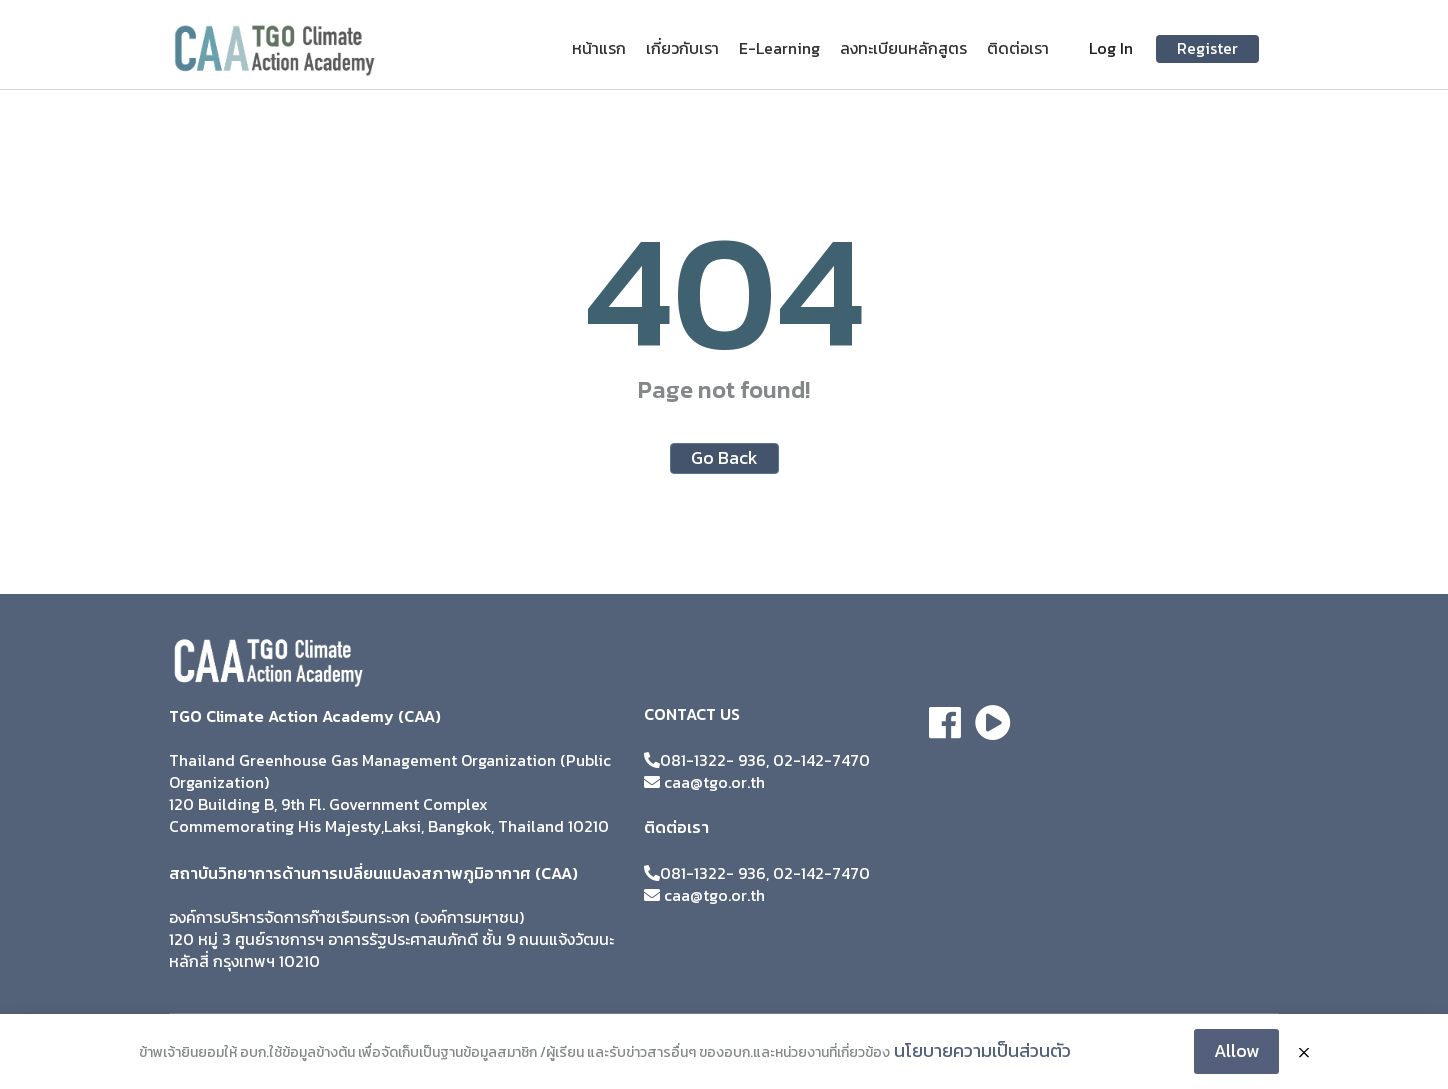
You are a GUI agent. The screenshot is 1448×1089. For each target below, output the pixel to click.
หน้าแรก (599, 48)
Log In (1111, 48)
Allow (1236, 1050)
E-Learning (779, 48)
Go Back (724, 457)
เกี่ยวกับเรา (682, 48)
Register (1207, 48)
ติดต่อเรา (1018, 48)
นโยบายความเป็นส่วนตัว (982, 1050)
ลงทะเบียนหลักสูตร (903, 48)
